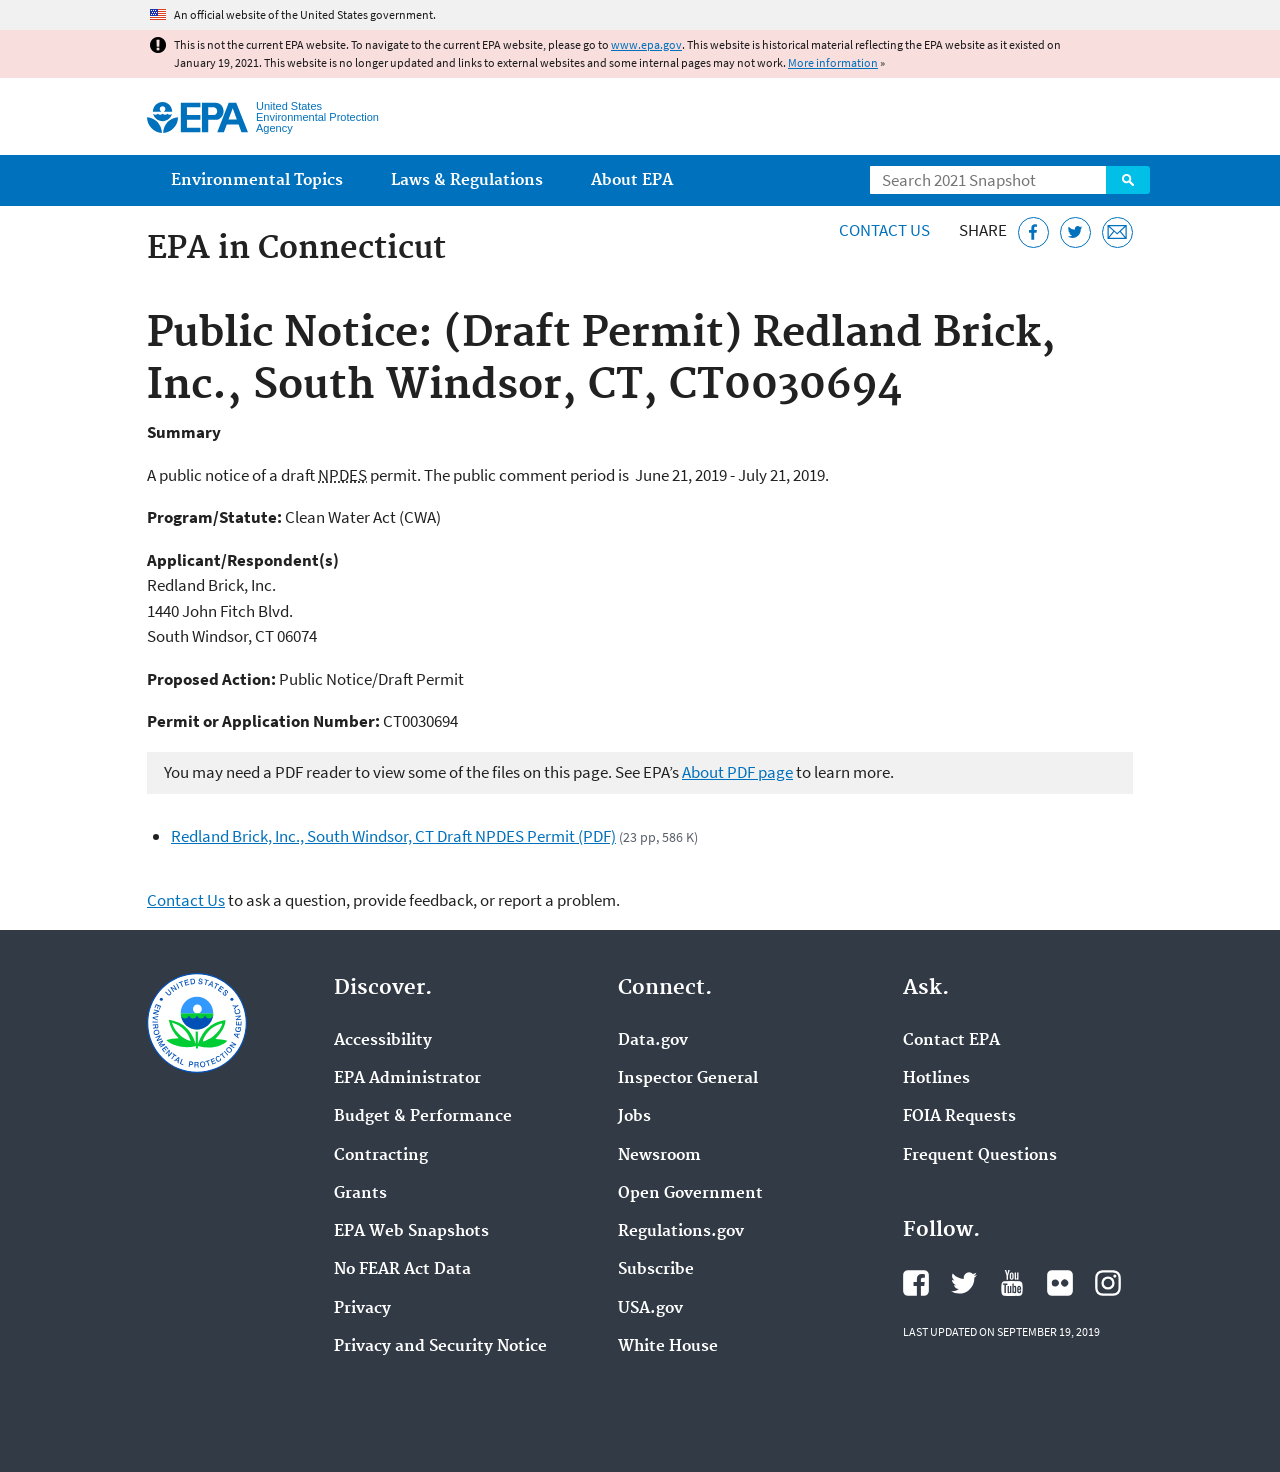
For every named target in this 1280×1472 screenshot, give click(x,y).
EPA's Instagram (1108, 1283)
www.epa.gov (646, 44)
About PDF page (737, 772)
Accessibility (383, 1041)
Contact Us (884, 230)
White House (668, 1347)
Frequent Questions (980, 1156)
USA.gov (650, 1309)
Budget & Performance (423, 1117)
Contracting (381, 1156)
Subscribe (656, 1270)
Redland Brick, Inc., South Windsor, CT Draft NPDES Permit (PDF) (393, 836)
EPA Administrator (407, 1079)
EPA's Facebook (916, 1283)
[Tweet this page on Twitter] (1075, 232)
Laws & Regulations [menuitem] (467, 180)
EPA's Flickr (1060, 1283)
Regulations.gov (681, 1232)
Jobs (634, 1117)
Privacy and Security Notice (440, 1347)
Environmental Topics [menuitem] (257, 180)
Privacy (362, 1309)
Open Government (690, 1194)
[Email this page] (1117, 232)
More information (833, 62)
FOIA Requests (959, 1117)
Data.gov (653, 1041)
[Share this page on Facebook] (1033, 232)
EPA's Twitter (964, 1283)
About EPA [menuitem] (632, 180)
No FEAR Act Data (402, 1270)
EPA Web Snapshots (411, 1232)
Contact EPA (951, 1041)
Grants (360, 1194)
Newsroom (659, 1156)
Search (1128, 180)
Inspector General (688, 1079)
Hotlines (936, 1079)
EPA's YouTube (1012, 1283)
